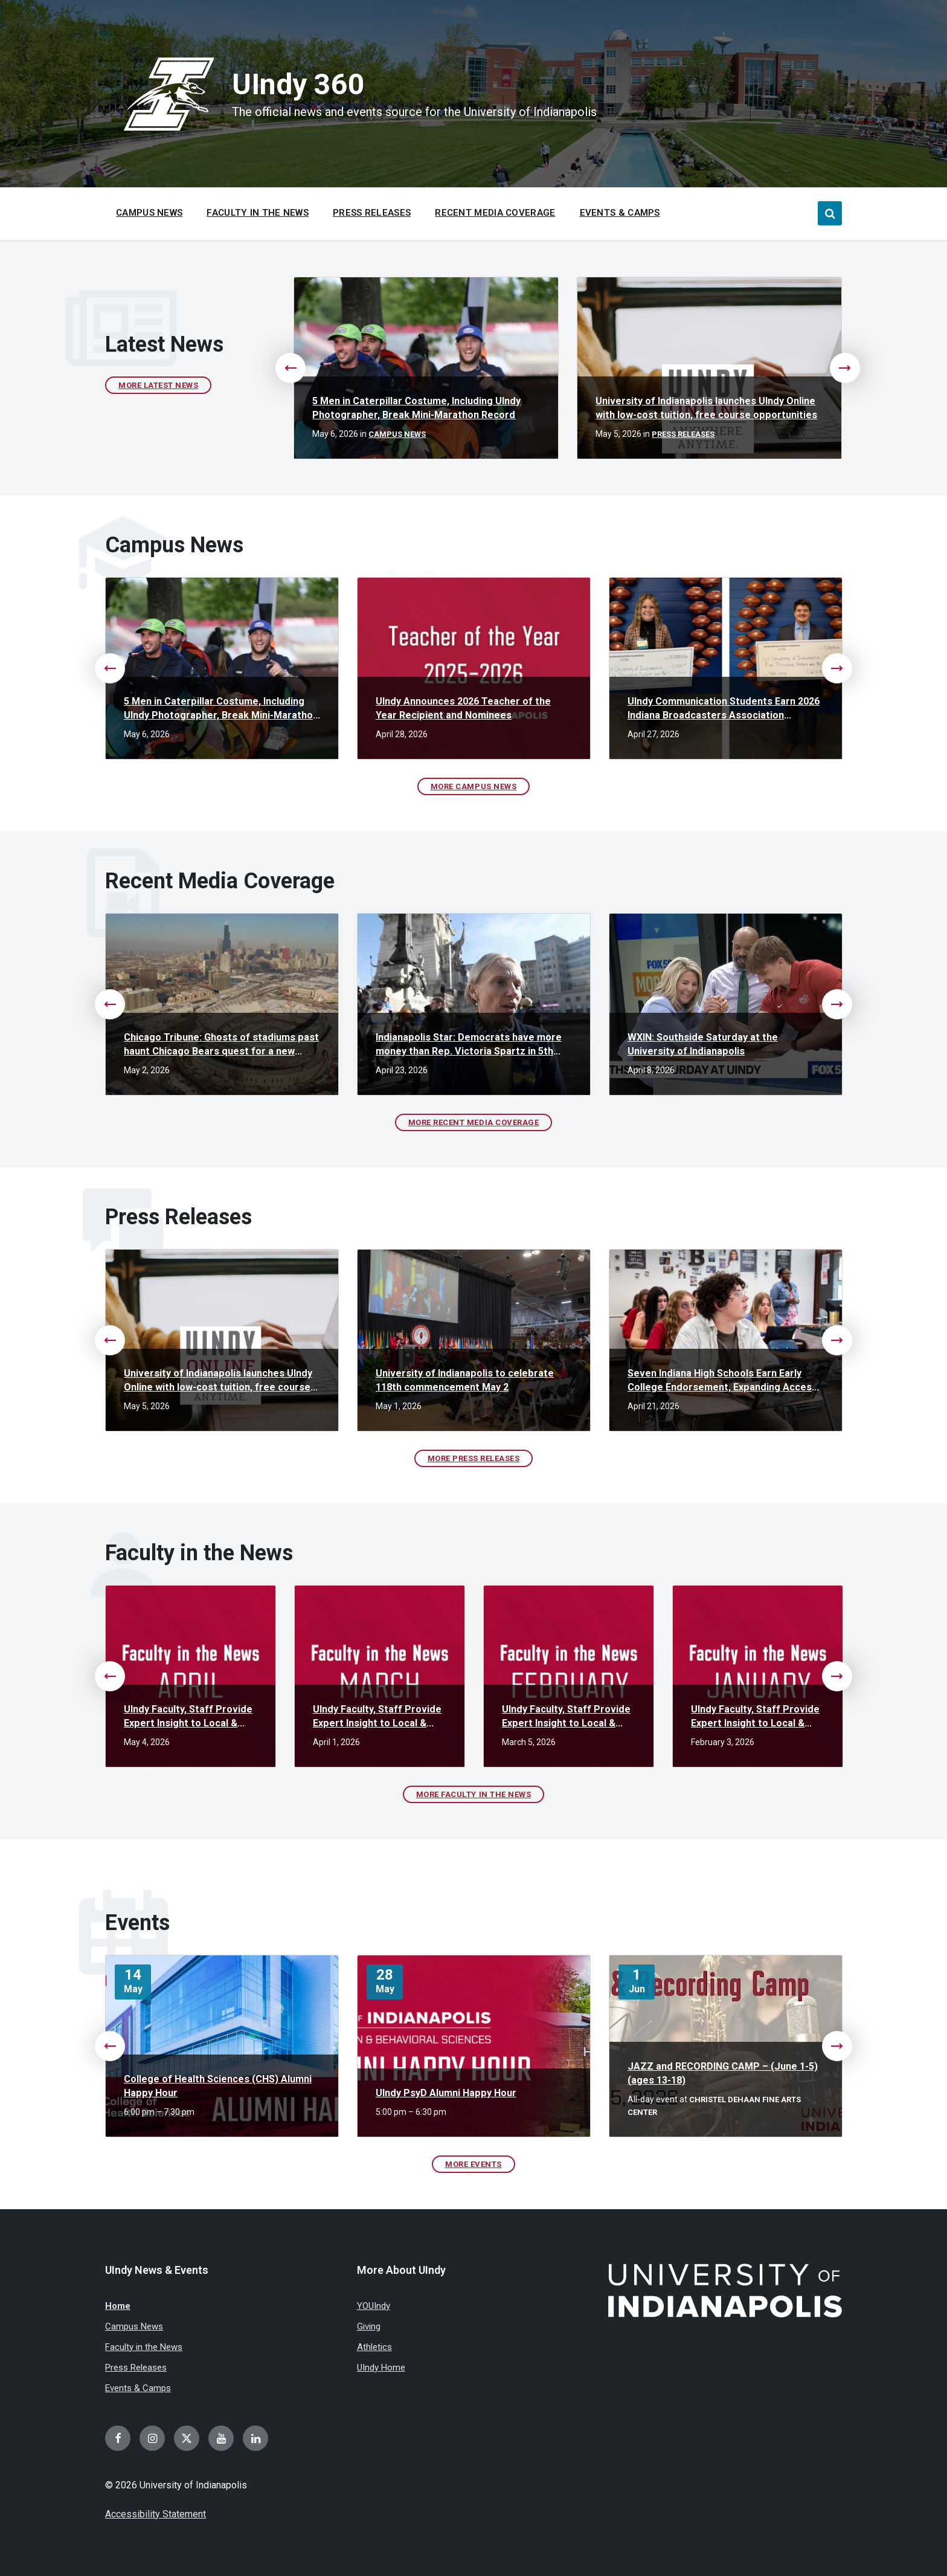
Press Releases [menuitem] (372, 212)
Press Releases (683, 434)
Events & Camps (138, 2388)
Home (117, 2305)
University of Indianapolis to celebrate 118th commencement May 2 (465, 1380)
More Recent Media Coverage (473, 1122)
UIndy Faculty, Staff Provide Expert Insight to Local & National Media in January (755, 1716)
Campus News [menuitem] (149, 212)
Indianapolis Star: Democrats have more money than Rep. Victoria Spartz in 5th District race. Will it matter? (469, 1044)
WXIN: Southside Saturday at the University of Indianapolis (703, 1044)
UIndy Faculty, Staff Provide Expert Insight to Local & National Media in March (377, 1716)
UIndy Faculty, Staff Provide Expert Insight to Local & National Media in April (188, 1716)
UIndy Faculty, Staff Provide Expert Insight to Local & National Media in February (566, 1716)
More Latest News (158, 385)
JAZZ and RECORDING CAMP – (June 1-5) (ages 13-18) (723, 2073)
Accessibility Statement (155, 2514)
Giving (368, 2326)
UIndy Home (381, 2367)
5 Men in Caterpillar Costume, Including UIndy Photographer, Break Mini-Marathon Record (416, 408)
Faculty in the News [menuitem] (258, 212)
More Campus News (473, 786)
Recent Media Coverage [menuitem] (495, 212)
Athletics (374, 2347)
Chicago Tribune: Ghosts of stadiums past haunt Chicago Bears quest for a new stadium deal (221, 1044)
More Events (473, 2164)
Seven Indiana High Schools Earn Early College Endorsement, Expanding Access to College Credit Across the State (722, 1380)
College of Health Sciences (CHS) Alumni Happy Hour (218, 2086)
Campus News (397, 434)
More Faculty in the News (473, 1794)
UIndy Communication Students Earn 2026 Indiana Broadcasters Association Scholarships (724, 709)
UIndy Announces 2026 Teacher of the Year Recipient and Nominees (463, 708)
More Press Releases (474, 1458)
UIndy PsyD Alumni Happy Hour (446, 2093)
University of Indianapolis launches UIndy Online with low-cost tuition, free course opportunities (706, 408)
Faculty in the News (143, 2347)
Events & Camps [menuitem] (620, 212)
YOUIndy (373, 2305)
